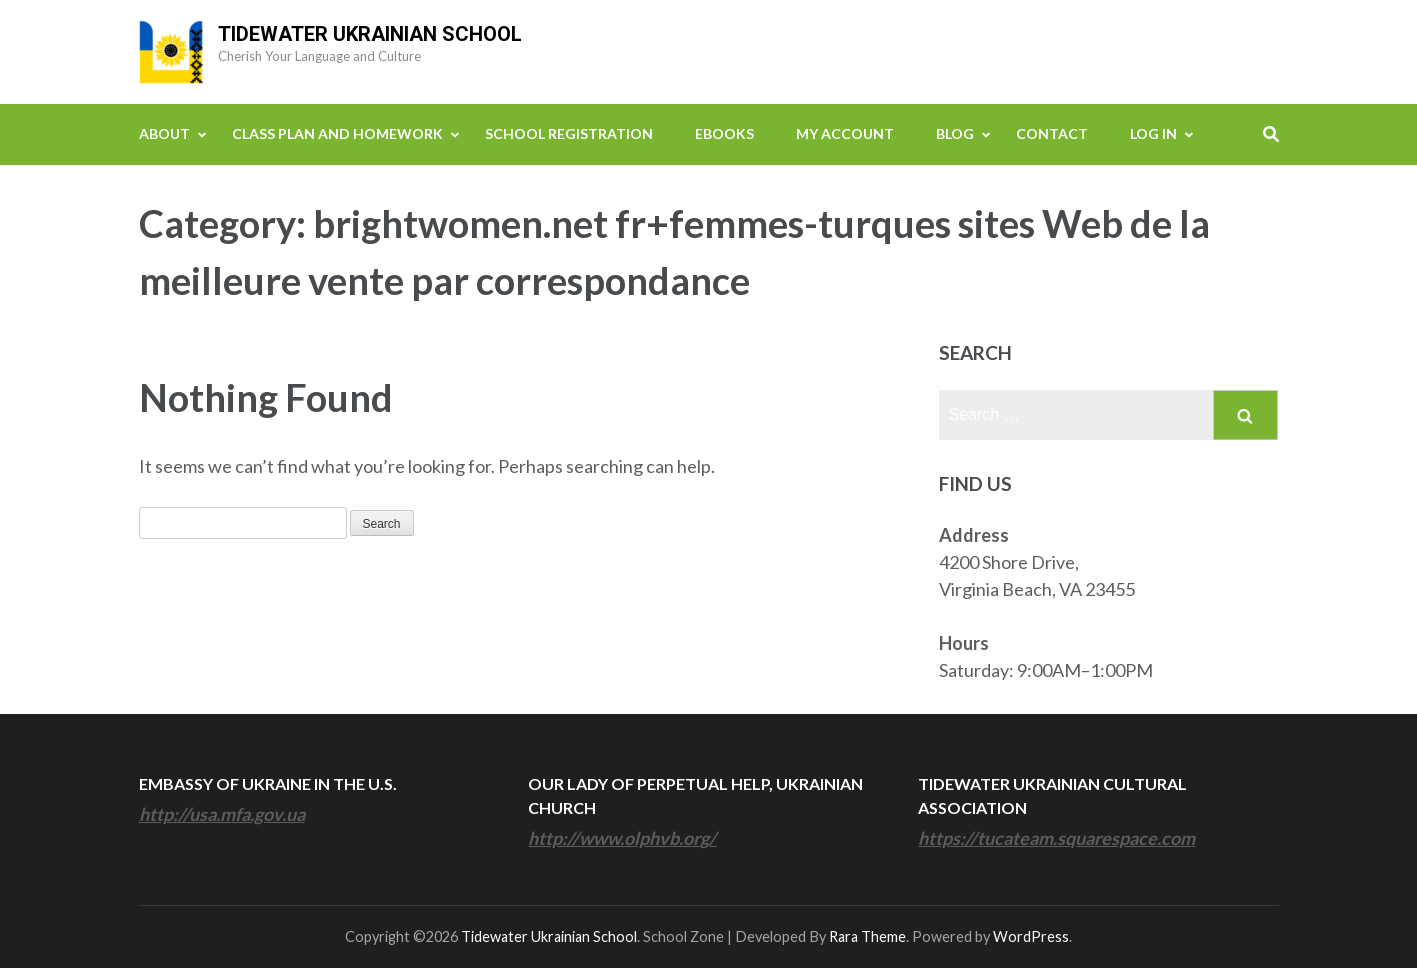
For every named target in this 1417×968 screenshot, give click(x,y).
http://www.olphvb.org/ (622, 838)
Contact (1052, 133)
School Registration (569, 133)
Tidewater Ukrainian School (370, 34)
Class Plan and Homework (337, 133)
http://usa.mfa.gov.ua (222, 814)
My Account (845, 133)
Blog (955, 133)
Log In (1153, 133)
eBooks (724, 133)
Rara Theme (867, 936)
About (164, 133)
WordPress (1031, 936)
